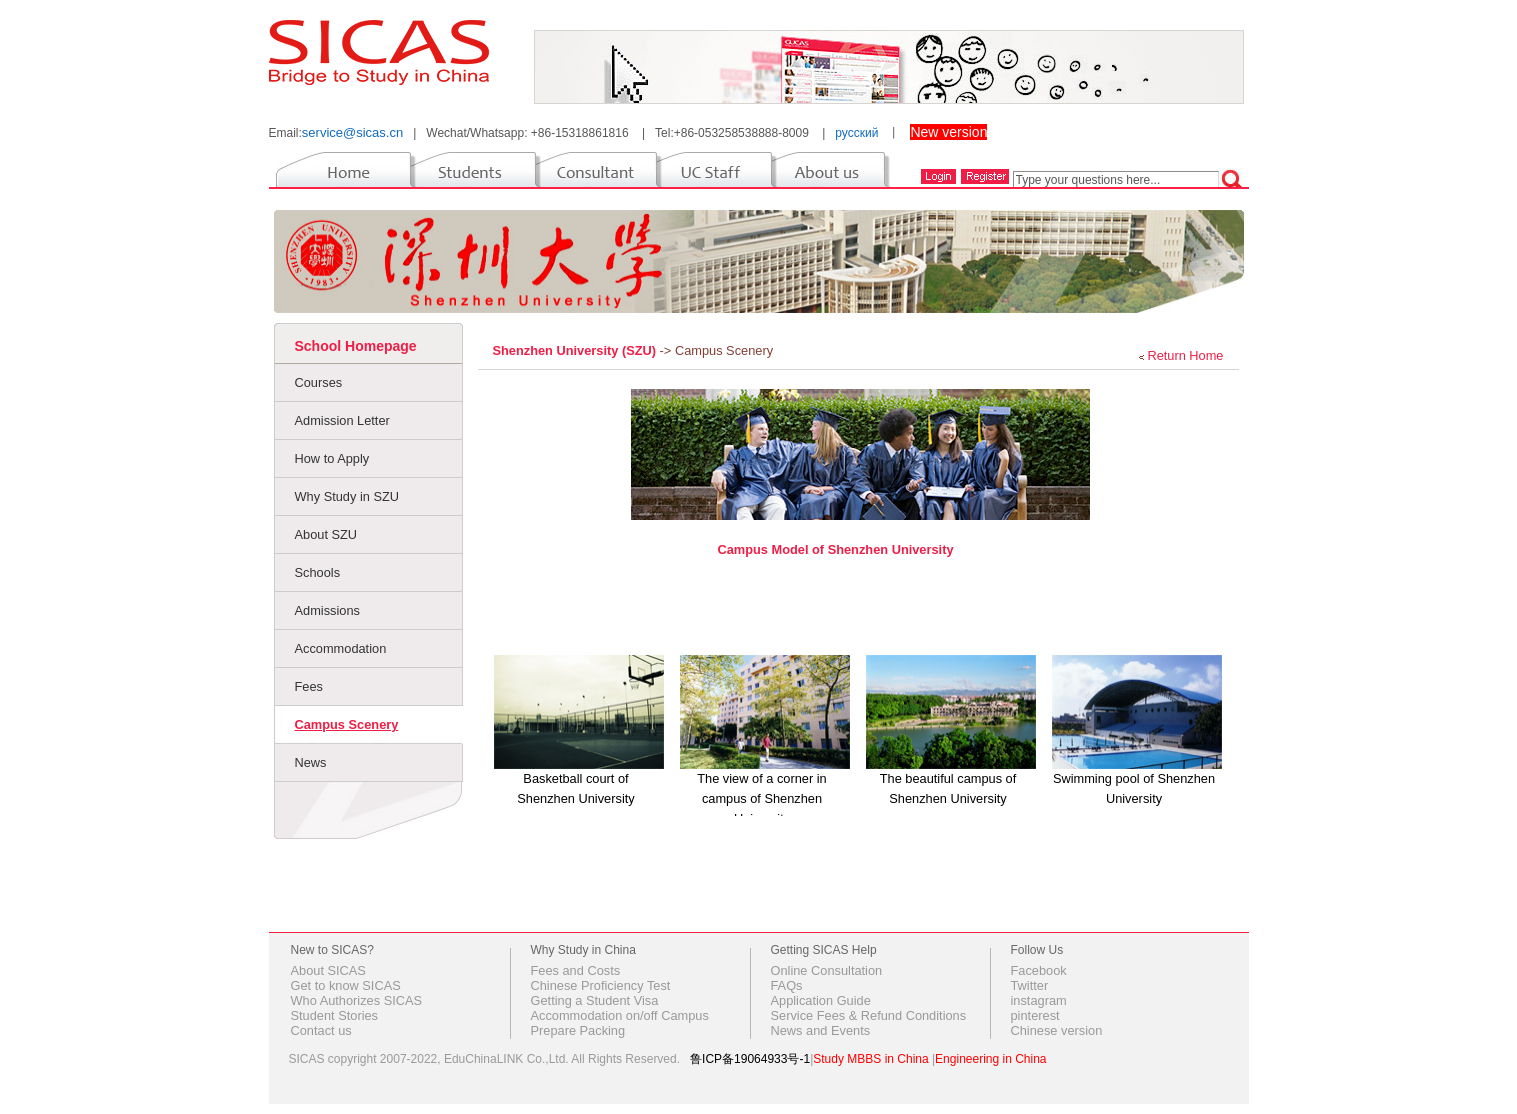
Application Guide (821, 1000)
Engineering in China (990, 1059)
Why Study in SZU (347, 496)
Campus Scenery (347, 724)
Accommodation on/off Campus (620, 1015)
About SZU (326, 534)
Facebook (1039, 970)
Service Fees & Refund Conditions (869, 1015)
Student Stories (335, 1015)
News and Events (821, 1030)
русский (856, 133)
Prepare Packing (578, 1030)
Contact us (321, 1030)
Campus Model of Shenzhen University (835, 549)
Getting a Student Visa (595, 1000)
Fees (309, 686)
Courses (319, 382)
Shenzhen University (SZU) (576, 350)
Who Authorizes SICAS (357, 1000)
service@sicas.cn (352, 132)
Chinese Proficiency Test (601, 985)
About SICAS (328, 970)
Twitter (1030, 985)
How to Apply (332, 458)
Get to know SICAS (346, 985)
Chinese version (1057, 1030)
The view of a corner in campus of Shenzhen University (761, 798)
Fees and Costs (576, 970)
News (311, 762)
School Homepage (356, 346)
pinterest (1035, 1015)
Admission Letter (342, 420)
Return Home (1185, 355)
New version (948, 132)
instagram (1039, 1000)
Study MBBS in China (870, 1059)
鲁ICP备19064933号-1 (750, 1059)
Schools (318, 572)
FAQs (787, 985)
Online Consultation (827, 970)
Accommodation (341, 648)
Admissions (327, 610)
